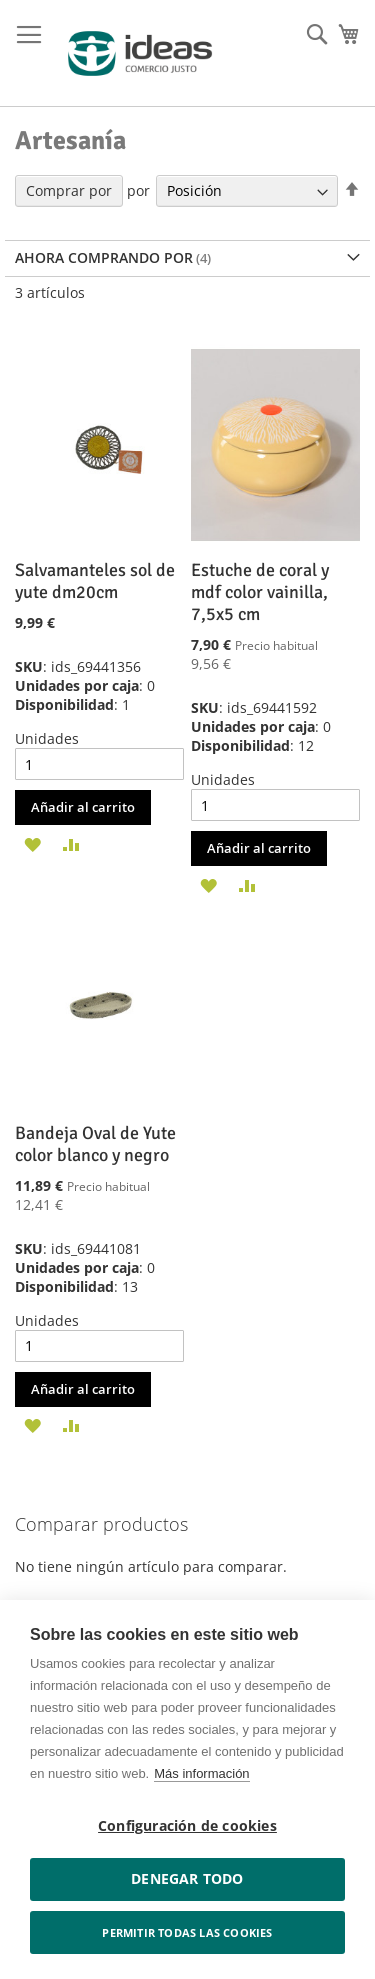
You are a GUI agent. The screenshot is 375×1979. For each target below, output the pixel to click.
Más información (201, 1773)
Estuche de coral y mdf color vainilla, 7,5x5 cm (260, 592)
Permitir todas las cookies (187, 1932)
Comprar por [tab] (69, 190)
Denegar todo (187, 1879)
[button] (32, 842)
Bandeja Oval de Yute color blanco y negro (95, 1144)
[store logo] (140, 53)
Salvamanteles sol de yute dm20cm (95, 581)
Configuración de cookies (187, 1826)
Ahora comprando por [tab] (104, 257)
